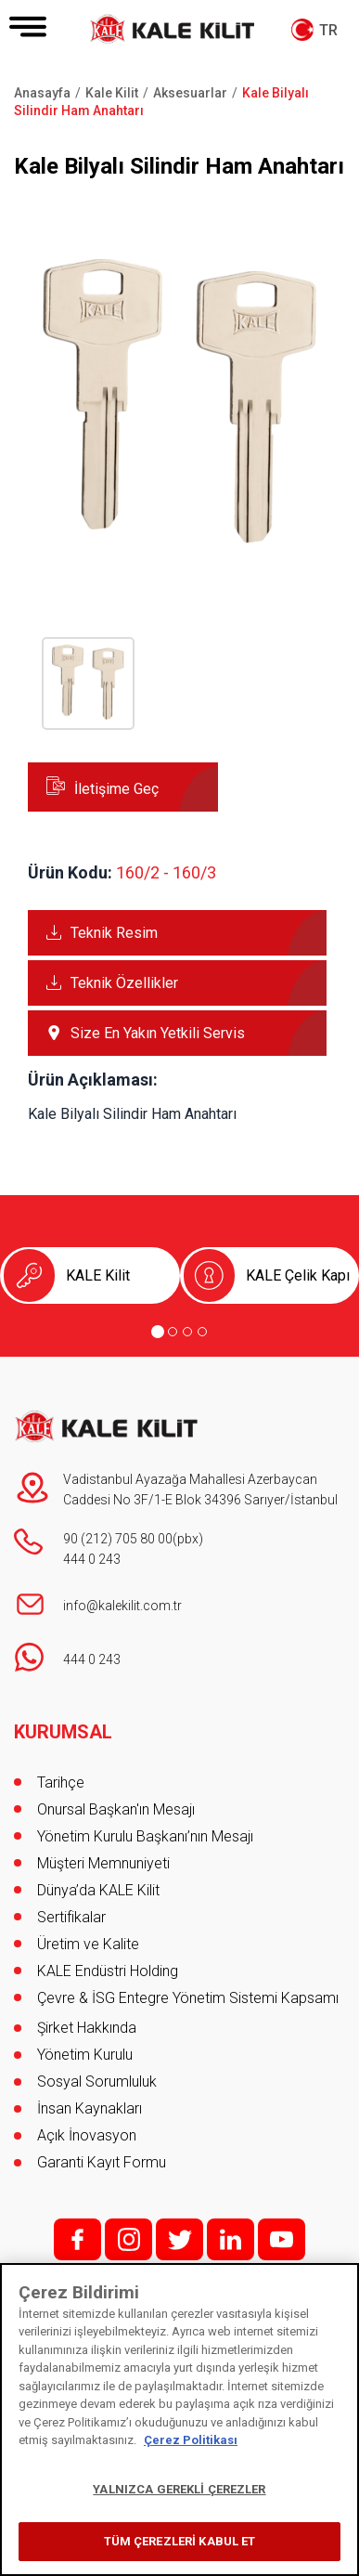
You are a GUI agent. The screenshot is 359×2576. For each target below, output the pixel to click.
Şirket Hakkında (86, 2027)
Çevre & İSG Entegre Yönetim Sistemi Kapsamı (188, 1998)
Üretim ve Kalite (88, 1944)
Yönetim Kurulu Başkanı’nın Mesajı (145, 1836)
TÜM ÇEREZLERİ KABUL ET (180, 2541)
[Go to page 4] (202, 1331)
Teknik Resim (114, 933)
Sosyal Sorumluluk (97, 2081)
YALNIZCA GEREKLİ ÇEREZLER (179, 2489)
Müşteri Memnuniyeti (103, 1863)
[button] (179, 553)
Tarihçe (60, 1782)
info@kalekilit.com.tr (122, 1605)
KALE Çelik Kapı (298, 1275)
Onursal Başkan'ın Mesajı (116, 1809)
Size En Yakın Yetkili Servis (158, 1033)
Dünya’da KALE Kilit (98, 1890)
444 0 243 (92, 1559)
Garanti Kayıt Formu (103, 2162)
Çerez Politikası (190, 2440)
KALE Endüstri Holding (107, 1971)
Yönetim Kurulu (85, 2054)
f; (77, 2239)
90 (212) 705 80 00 (118, 1538)
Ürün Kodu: (70, 872)
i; (128, 2239)
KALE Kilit (98, 1275)
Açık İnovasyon (86, 2135)
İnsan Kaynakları (89, 2108)
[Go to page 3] (187, 1331)
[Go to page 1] (157, 1331)
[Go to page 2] (172, 1331)
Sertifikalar (71, 1917)
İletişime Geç (116, 789)
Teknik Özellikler (124, 983)
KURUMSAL (63, 1732)
